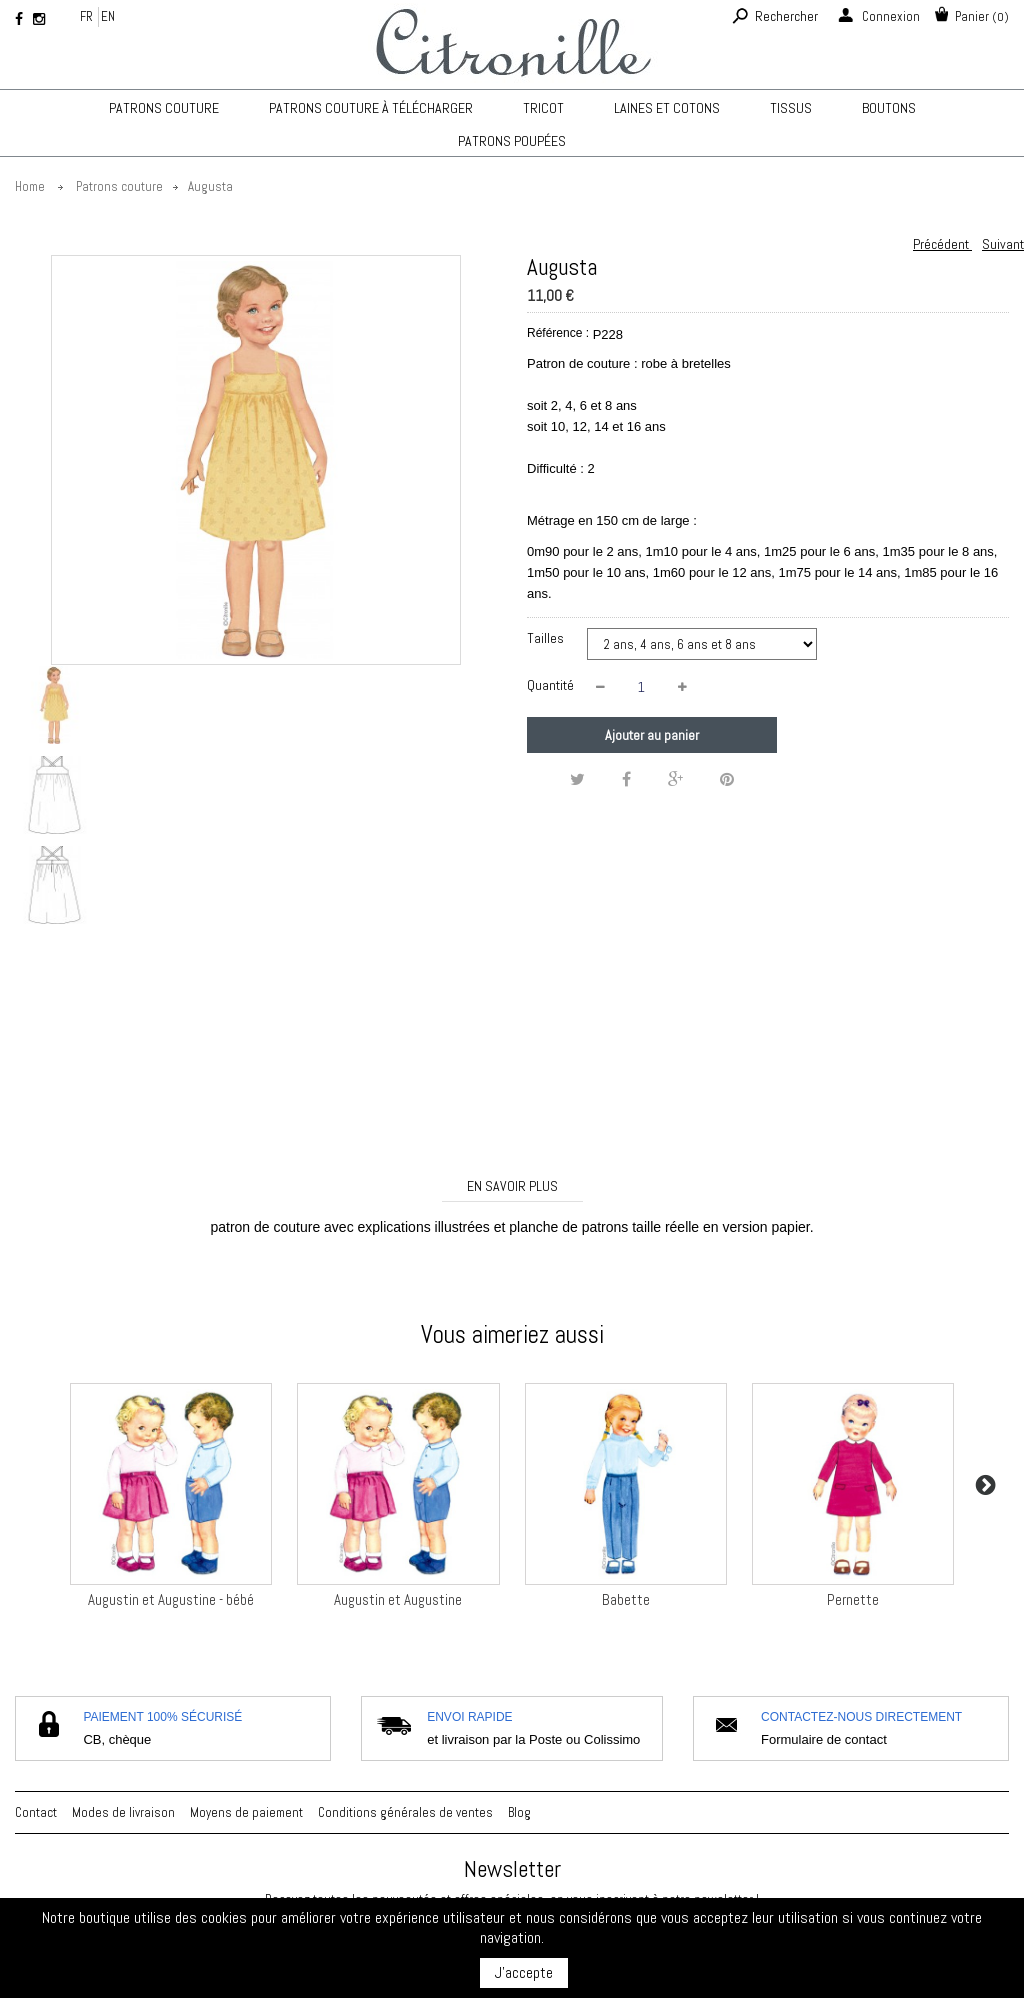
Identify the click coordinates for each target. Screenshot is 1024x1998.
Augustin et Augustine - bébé (171, 1599)
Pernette (853, 1599)
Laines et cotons (667, 108)
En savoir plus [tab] (512, 1186)
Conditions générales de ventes (405, 1812)
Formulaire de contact (824, 1739)
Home (30, 186)
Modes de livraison (123, 1812)
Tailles (547, 638)
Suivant (1003, 244)
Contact (36, 1812)
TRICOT (543, 108)
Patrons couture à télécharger (371, 108)
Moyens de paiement (246, 1812)
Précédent (942, 244)
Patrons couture (164, 108)
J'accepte (524, 1972)
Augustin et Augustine (398, 1599)
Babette (626, 1599)
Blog (519, 1812)
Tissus (791, 108)
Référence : (558, 333)
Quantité (550, 685)
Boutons (889, 108)
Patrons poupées (512, 141)
